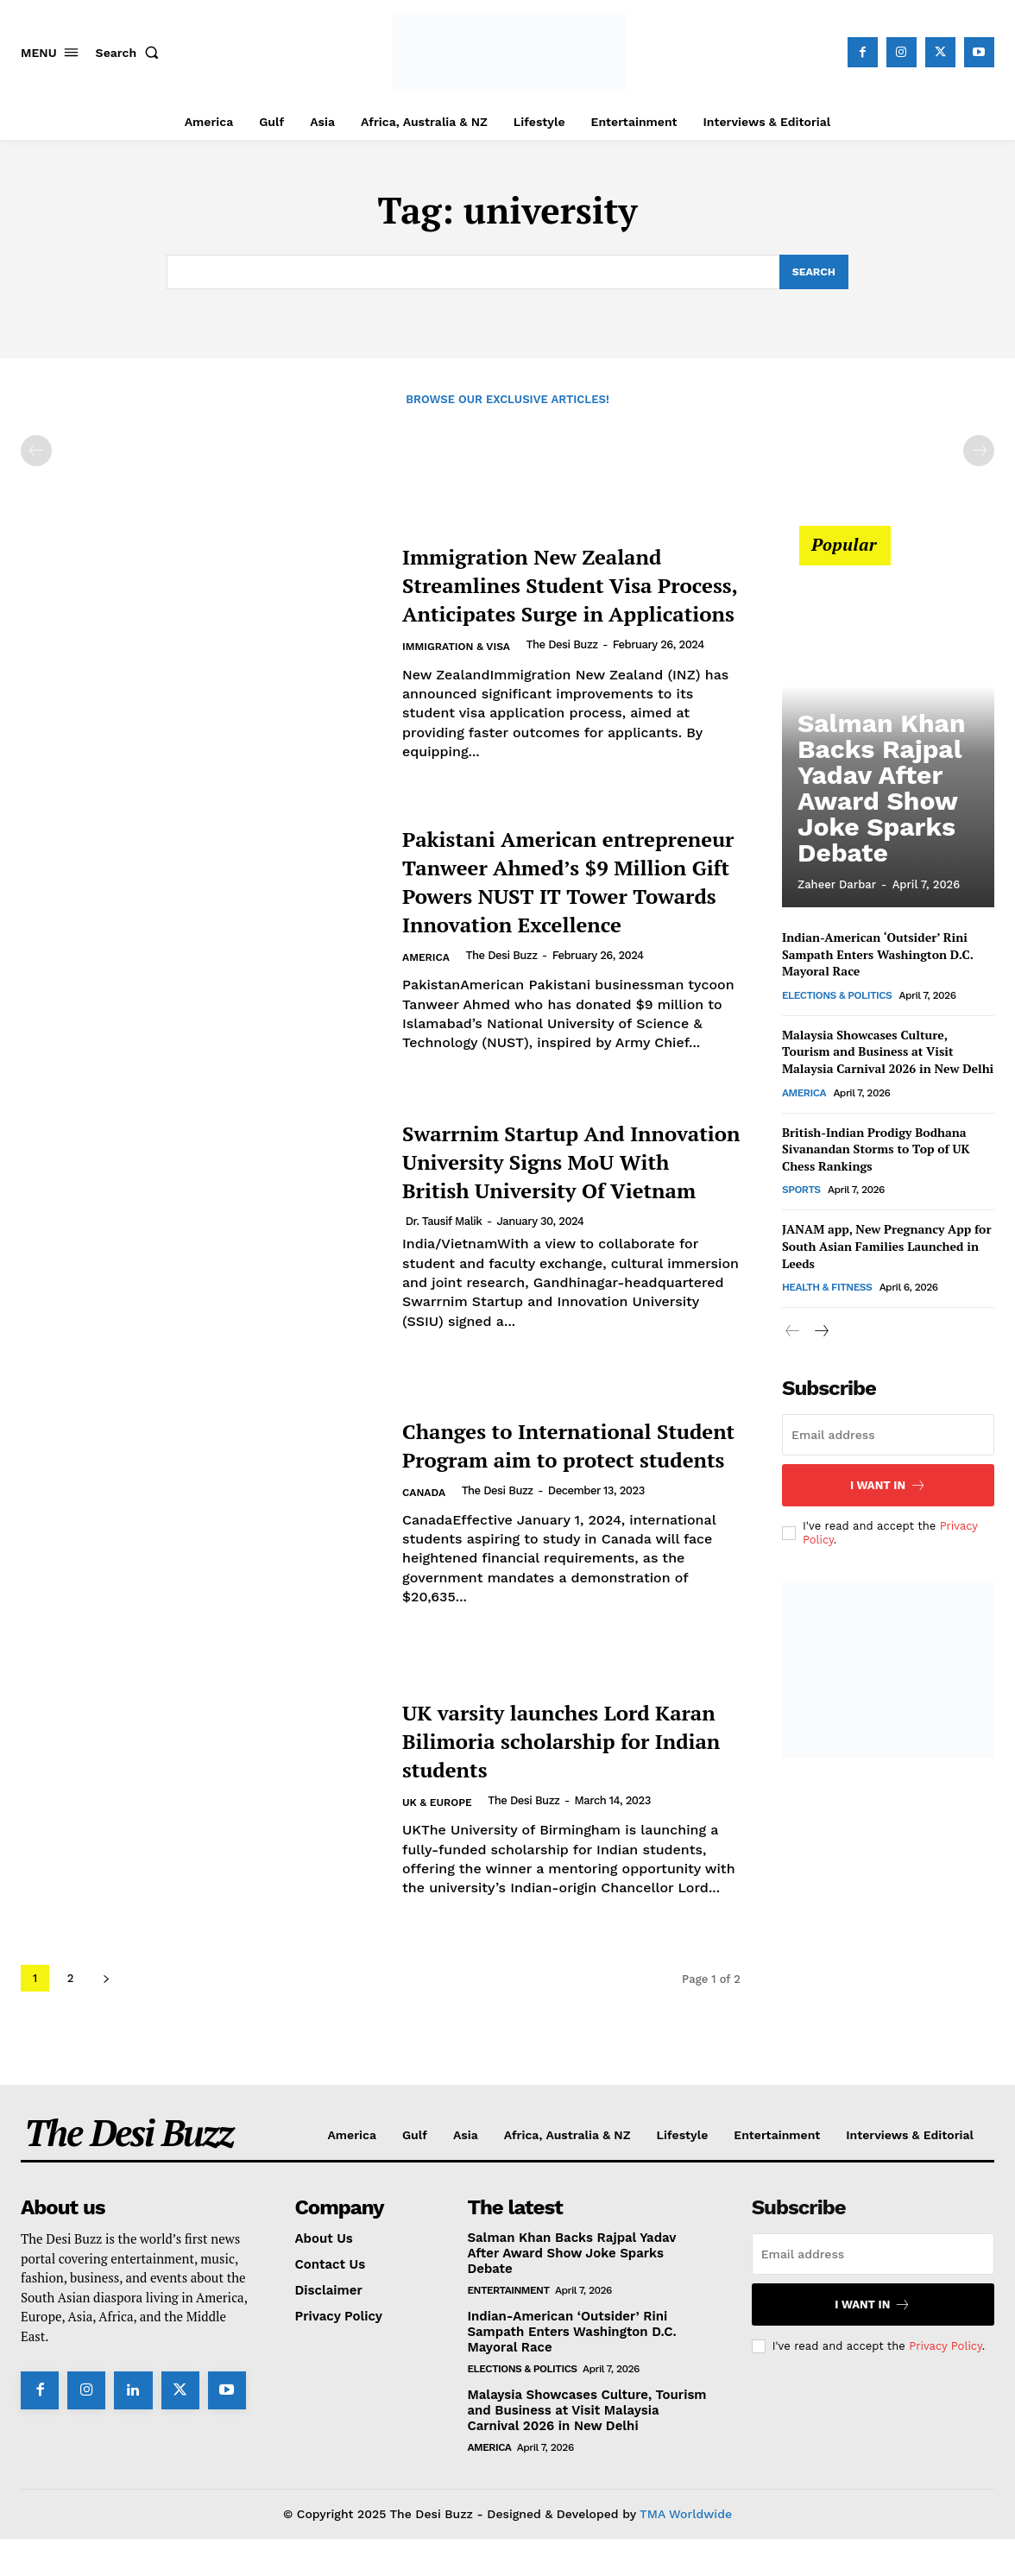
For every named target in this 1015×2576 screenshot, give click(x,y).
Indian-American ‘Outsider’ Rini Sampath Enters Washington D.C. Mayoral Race (878, 956)
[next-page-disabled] (978, 453)
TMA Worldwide (686, 2551)
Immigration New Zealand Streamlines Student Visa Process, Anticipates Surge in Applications (565, 586)
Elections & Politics (837, 997)
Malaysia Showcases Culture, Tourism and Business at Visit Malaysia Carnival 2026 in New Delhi (887, 1053)
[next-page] (105, 2016)
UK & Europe (439, 1853)
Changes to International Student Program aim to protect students (558, 1480)
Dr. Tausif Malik (444, 1272)
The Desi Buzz (570, 660)
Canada (425, 1543)
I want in (888, 1488)
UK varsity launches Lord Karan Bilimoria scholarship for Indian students (556, 1776)
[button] (131, 53)
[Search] (812, 273)
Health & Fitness (827, 1290)
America (427, 1005)
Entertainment (508, 2327)
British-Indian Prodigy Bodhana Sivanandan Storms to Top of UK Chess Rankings (876, 1151)
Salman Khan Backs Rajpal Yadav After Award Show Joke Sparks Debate (882, 834)
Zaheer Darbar (837, 887)
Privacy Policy (945, 2383)
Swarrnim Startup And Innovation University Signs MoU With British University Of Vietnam (547, 1198)
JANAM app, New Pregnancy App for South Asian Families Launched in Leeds (886, 1248)
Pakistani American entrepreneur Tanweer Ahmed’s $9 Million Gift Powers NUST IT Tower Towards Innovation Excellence (549, 899)
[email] (888, 1437)
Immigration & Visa (460, 663)
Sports (801, 1192)
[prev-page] (36, 453)
